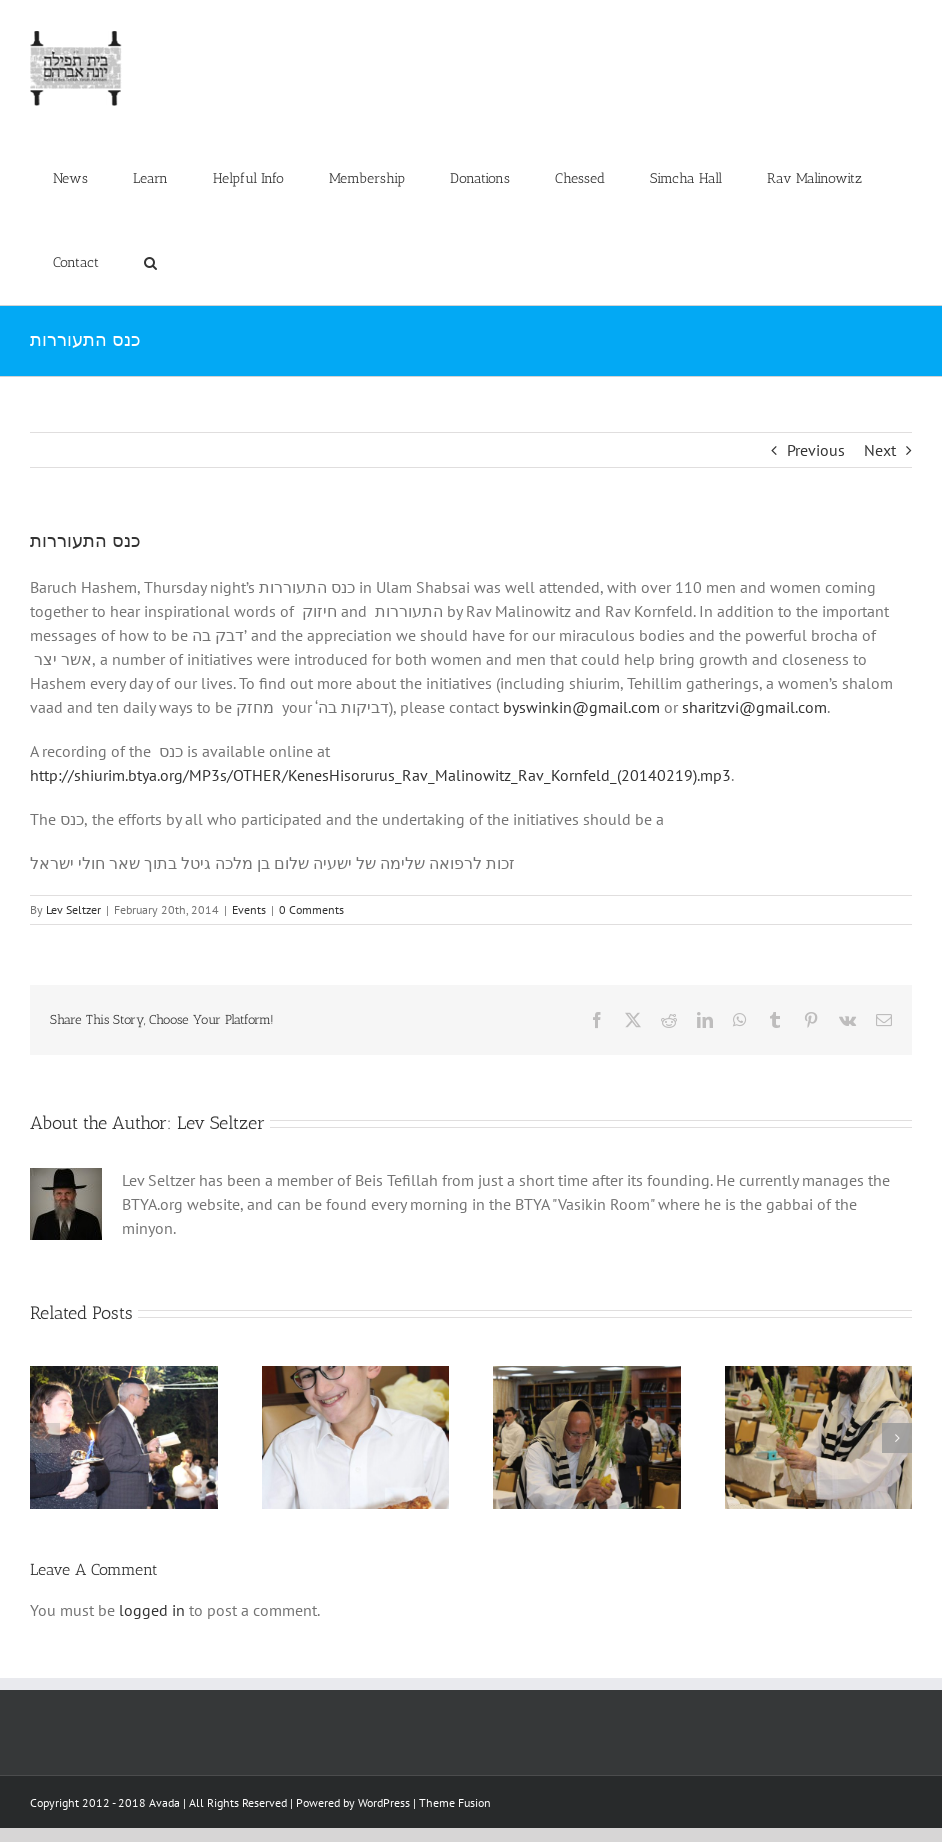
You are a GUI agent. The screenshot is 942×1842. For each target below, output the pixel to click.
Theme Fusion (455, 1802)
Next (880, 450)
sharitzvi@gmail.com (754, 707)
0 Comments (311, 909)
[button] (150, 263)
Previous (816, 450)
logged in (152, 1610)
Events (249, 909)
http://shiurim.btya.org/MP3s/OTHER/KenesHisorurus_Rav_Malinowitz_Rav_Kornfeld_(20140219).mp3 (380, 775)
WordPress (384, 1802)
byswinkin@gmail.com (581, 707)
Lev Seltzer (73, 909)
